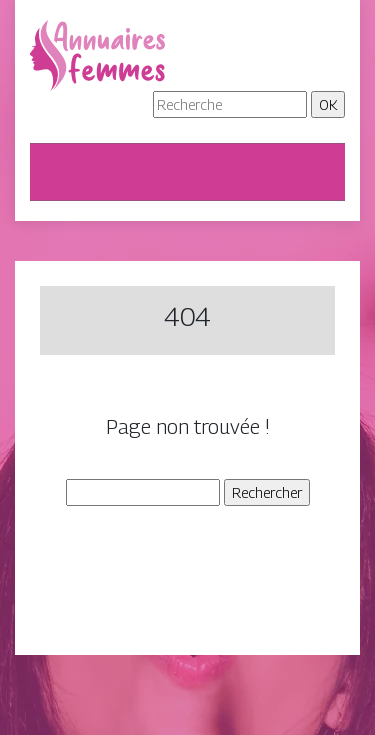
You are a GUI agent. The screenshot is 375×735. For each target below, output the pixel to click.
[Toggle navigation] (58, 172)
